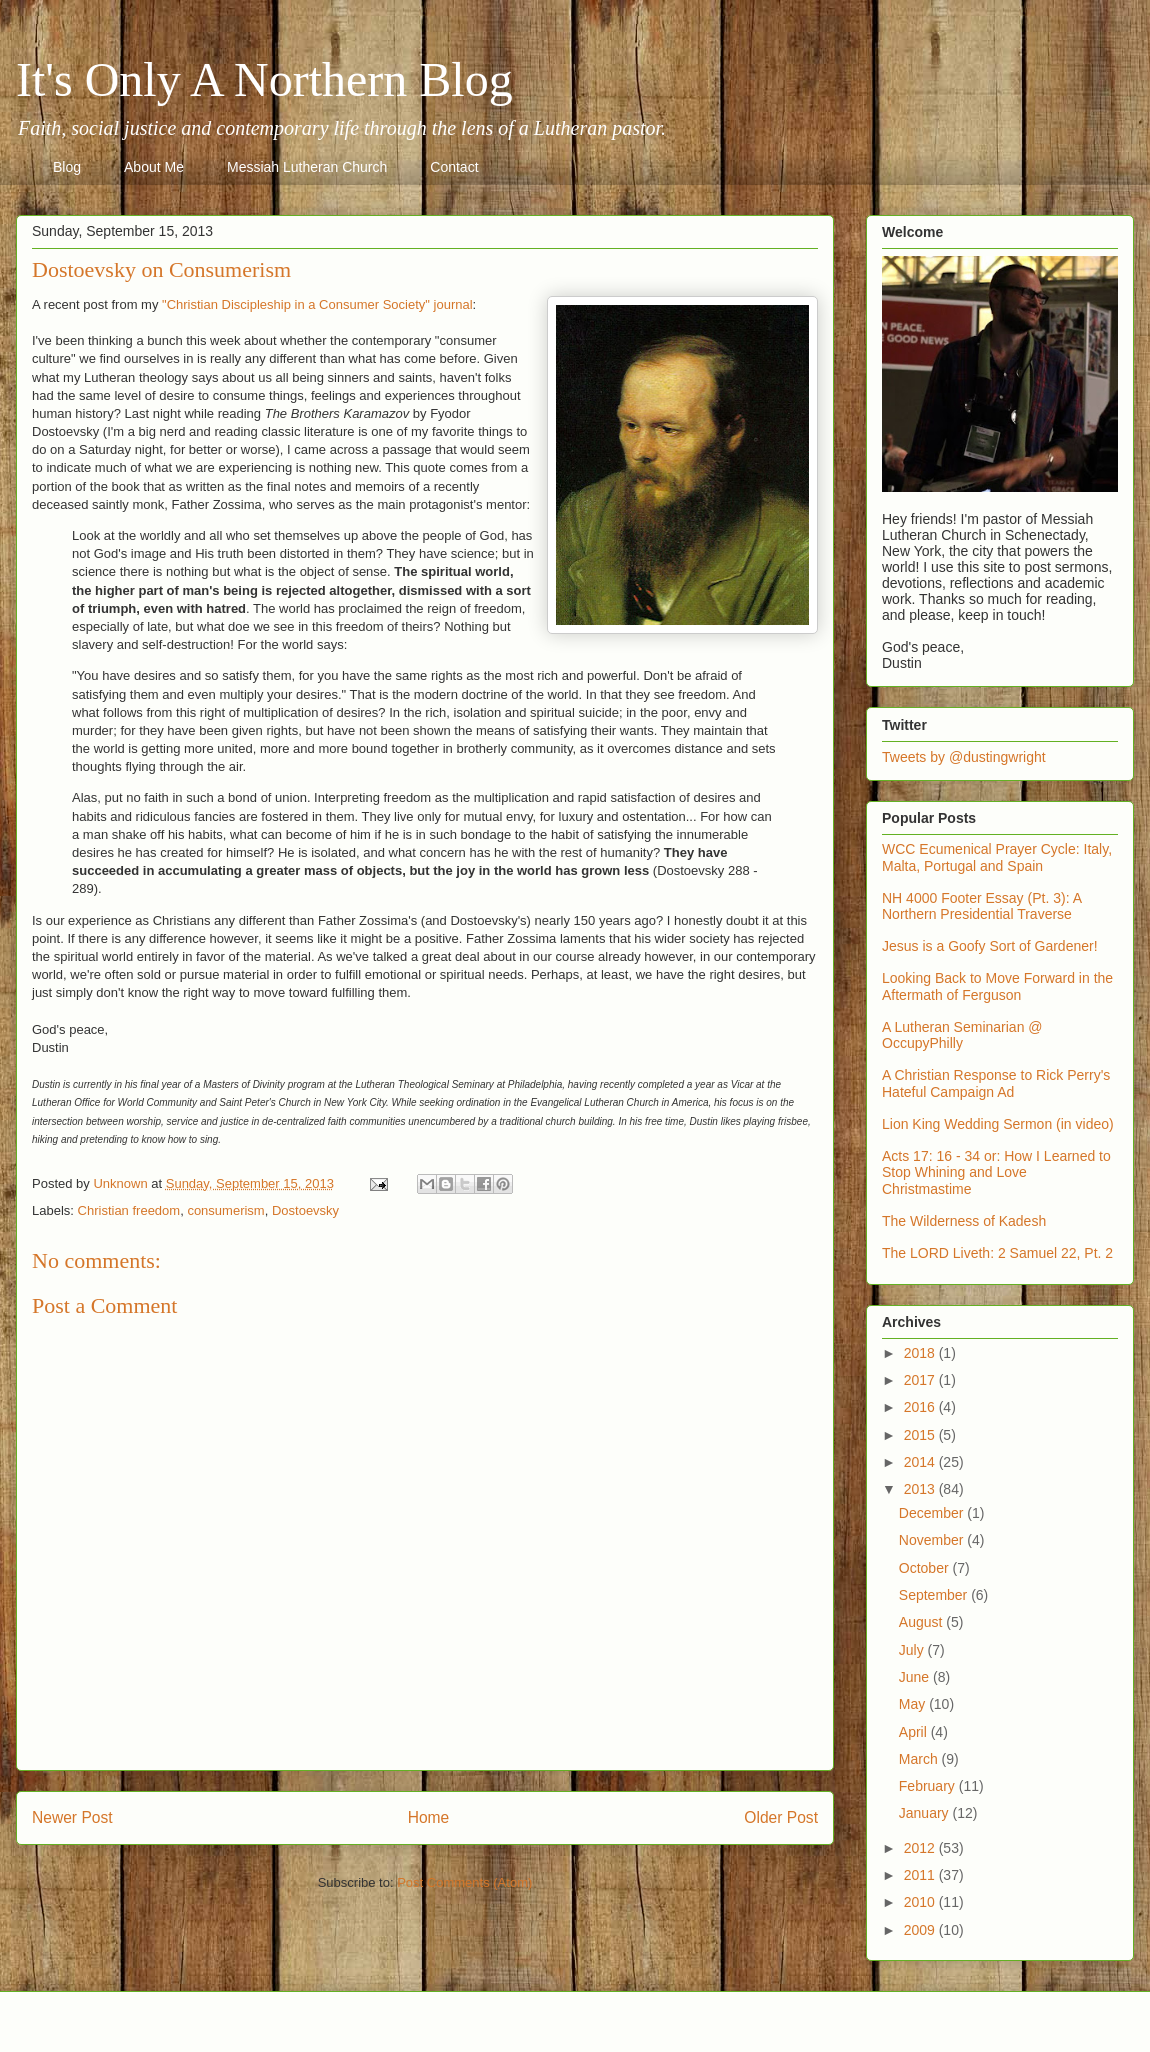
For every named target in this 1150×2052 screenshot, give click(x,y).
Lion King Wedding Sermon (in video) (998, 1124)
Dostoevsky (305, 1210)
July (913, 1650)
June (916, 1677)
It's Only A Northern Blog (264, 79)
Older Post (781, 1817)
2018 (921, 1353)
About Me (154, 167)
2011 (921, 1875)
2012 (921, 1848)
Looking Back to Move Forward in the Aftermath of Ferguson (997, 986)
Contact (454, 167)
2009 (921, 1930)
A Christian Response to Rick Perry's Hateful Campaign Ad (996, 1083)
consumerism (225, 1210)
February (929, 1786)
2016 (921, 1407)
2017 (921, 1380)
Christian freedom (129, 1210)
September (935, 1595)
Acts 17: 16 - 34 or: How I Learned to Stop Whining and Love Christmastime (996, 1173)
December (933, 1513)
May (914, 1704)
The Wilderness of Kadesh (964, 1221)
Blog (67, 167)
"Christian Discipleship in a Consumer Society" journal (317, 304)
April (915, 1732)
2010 (921, 1902)
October (926, 1568)
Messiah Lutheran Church (307, 167)
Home (429, 1817)
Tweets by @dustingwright (964, 757)
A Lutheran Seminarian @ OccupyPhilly (962, 1035)
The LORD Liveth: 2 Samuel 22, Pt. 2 (997, 1253)
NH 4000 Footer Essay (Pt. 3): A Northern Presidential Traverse (981, 906)
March (920, 1759)
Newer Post (72, 1817)
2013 (921, 1489)
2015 (921, 1435)
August (922, 1622)
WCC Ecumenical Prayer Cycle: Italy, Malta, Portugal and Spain (997, 857)
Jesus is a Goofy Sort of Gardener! (990, 946)
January (926, 1813)
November (933, 1540)
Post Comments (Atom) (464, 1882)
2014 (921, 1462)
